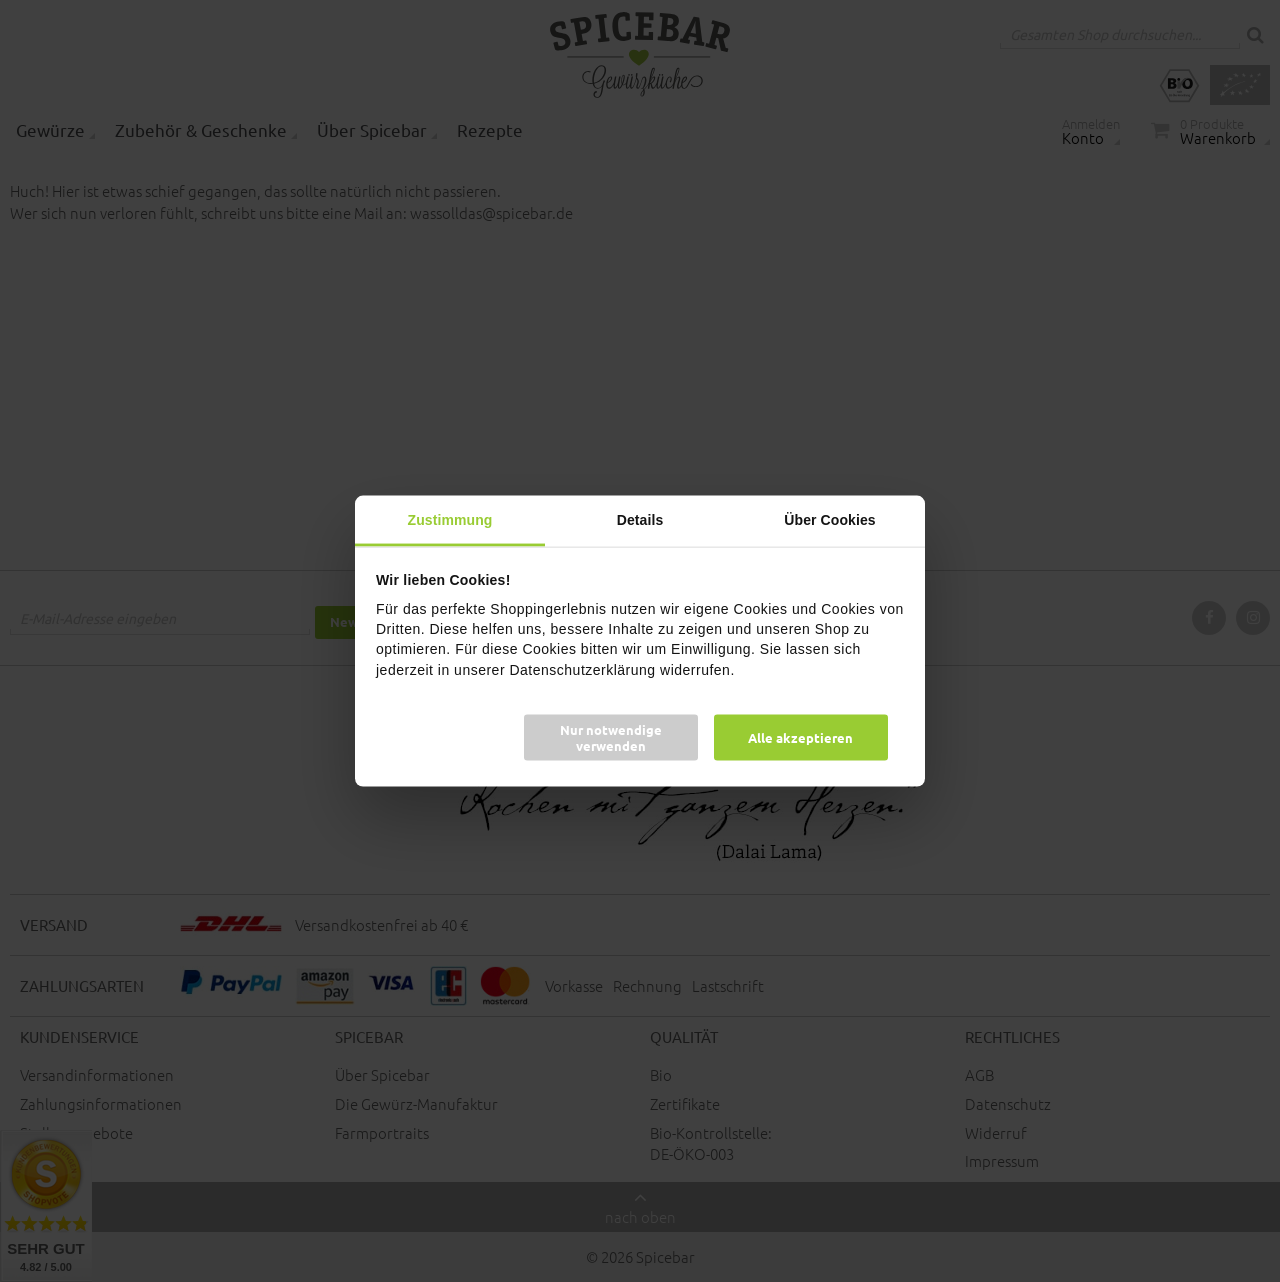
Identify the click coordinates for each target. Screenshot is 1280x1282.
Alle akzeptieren (800, 736)
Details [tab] (640, 520)
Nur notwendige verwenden (611, 736)
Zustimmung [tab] (450, 520)
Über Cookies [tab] (829, 520)
